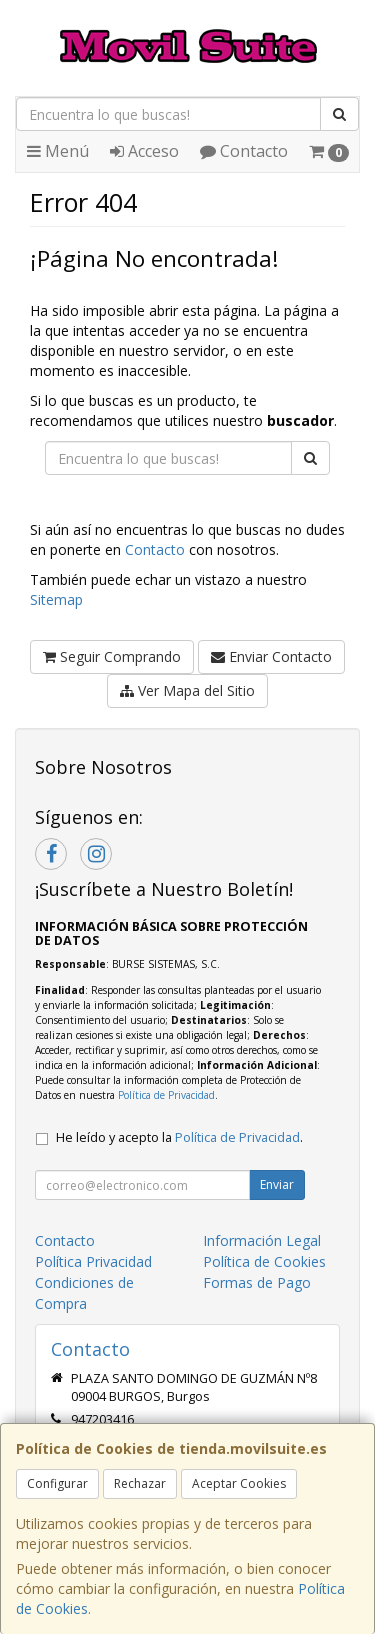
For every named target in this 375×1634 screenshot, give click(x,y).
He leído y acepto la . (179, 1137)
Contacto (244, 151)
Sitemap (56, 599)
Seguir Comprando (112, 656)
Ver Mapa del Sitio (187, 690)
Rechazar (140, 1483)
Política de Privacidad (166, 1095)
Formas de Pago (257, 1282)
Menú (58, 151)
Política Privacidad (93, 1261)
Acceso (144, 151)
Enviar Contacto (271, 656)
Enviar (277, 1184)
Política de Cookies (264, 1261)
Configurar (57, 1483)
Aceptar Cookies (239, 1483)
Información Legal (262, 1240)
